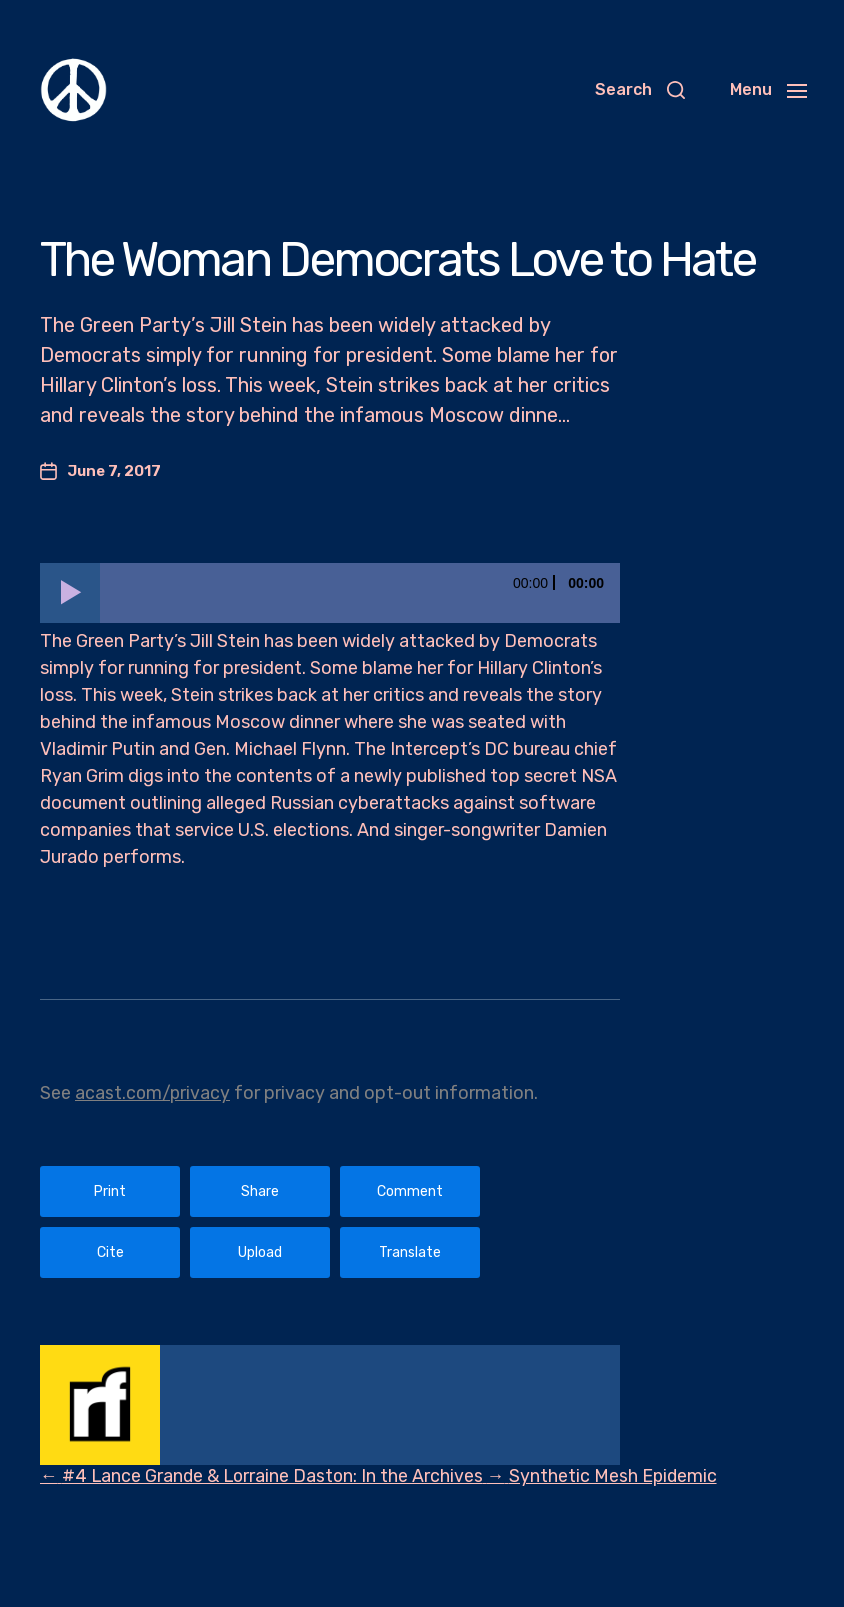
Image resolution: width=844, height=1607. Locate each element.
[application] (330, 593)
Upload (260, 1252)
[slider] (360, 593)
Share (260, 1191)
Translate (410, 1252)
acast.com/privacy (153, 1093)
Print (110, 1191)
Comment (410, 1191)
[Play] (70, 593)
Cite (110, 1252)
